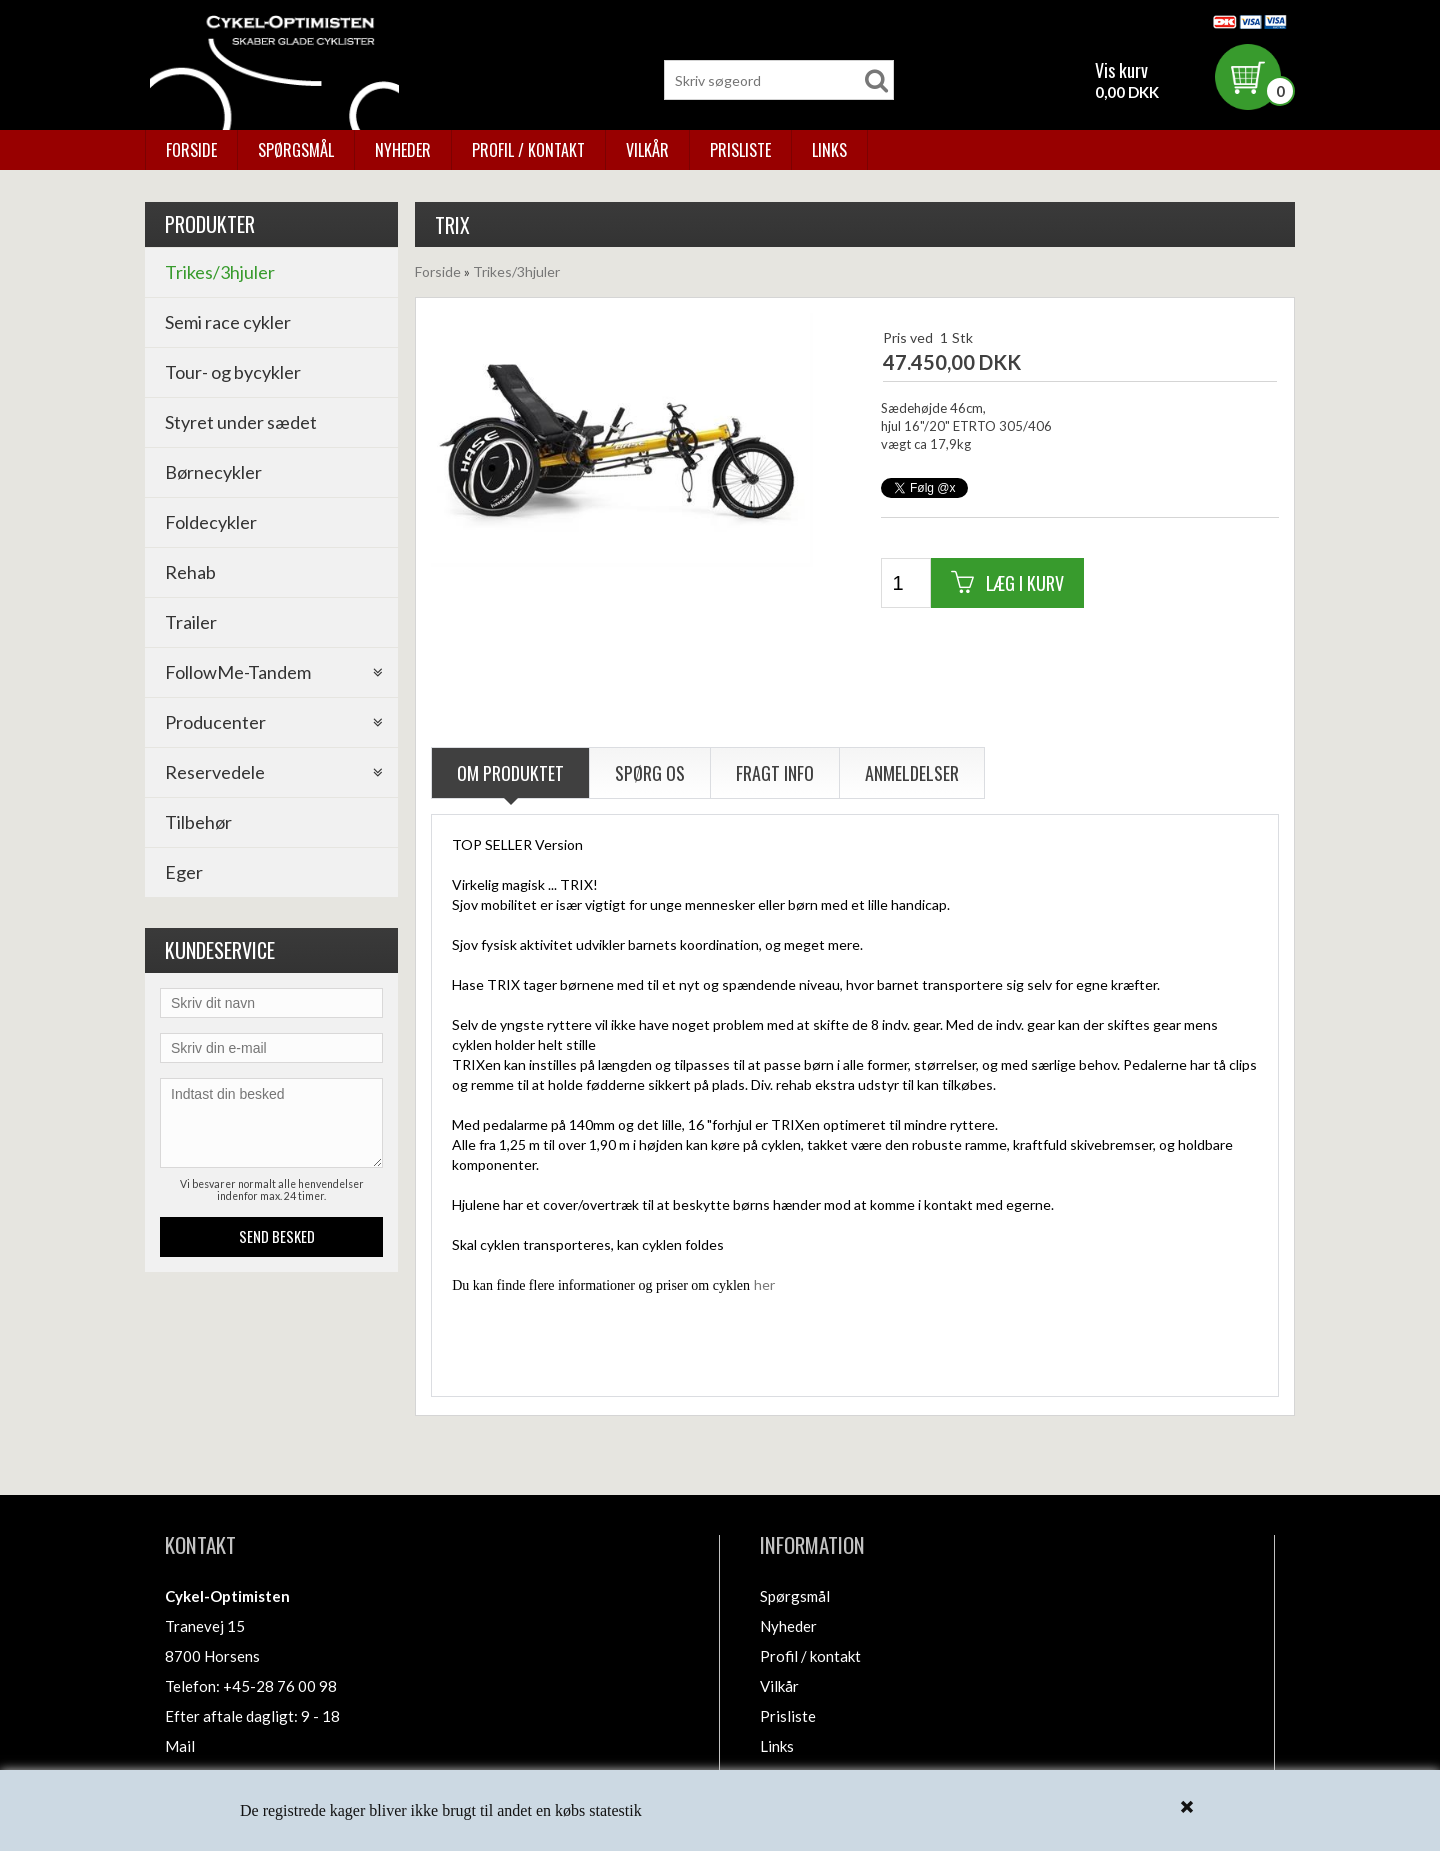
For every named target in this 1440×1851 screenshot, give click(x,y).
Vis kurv (1121, 70)
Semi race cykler (228, 322)
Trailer (191, 622)
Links (829, 150)
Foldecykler (211, 522)
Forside (191, 150)
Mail (180, 1746)
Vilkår (647, 150)
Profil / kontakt (528, 150)
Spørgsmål (296, 150)
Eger (184, 872)
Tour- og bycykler (233, 372)
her (764, 1284)
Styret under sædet (241, 422)
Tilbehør (198, 822)
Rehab (190, 572)
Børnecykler (213, 472)
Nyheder (403, 150)
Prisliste (740, 150)
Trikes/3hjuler (220, 272)
